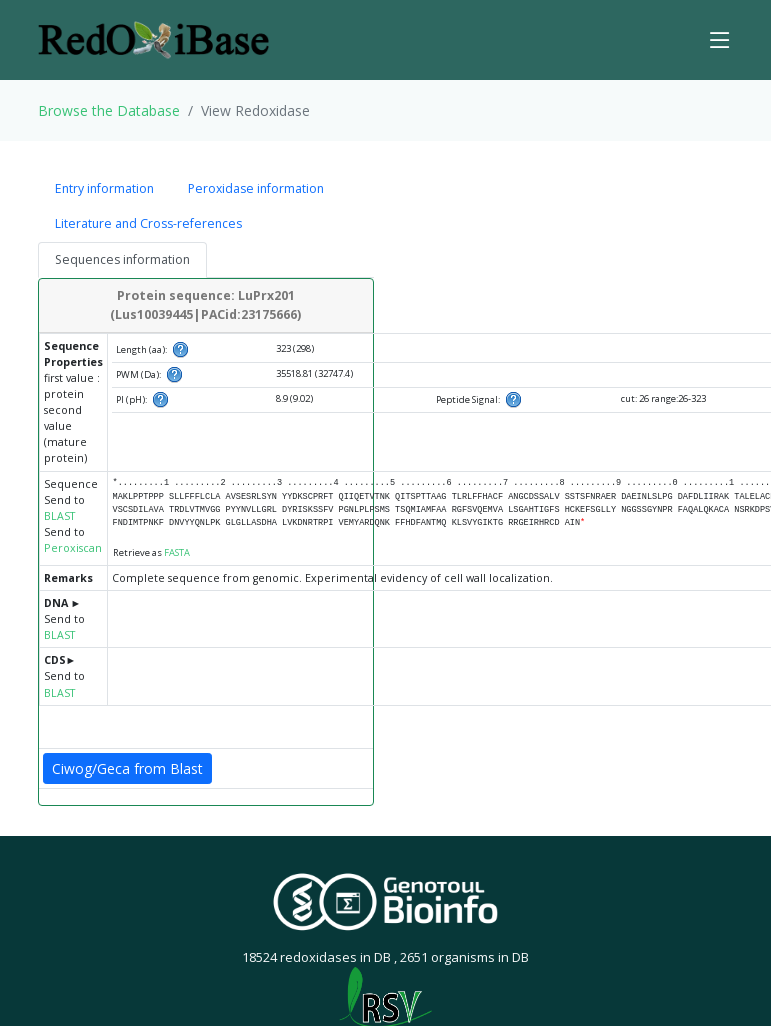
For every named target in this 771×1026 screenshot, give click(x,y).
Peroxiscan (73, 548)
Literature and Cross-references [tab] (148, 223)
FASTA (177, 552)
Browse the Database (109, 110)
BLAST (59, 516)
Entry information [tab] (104, 188)
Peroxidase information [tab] (256, 188)
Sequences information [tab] (122, 259)
